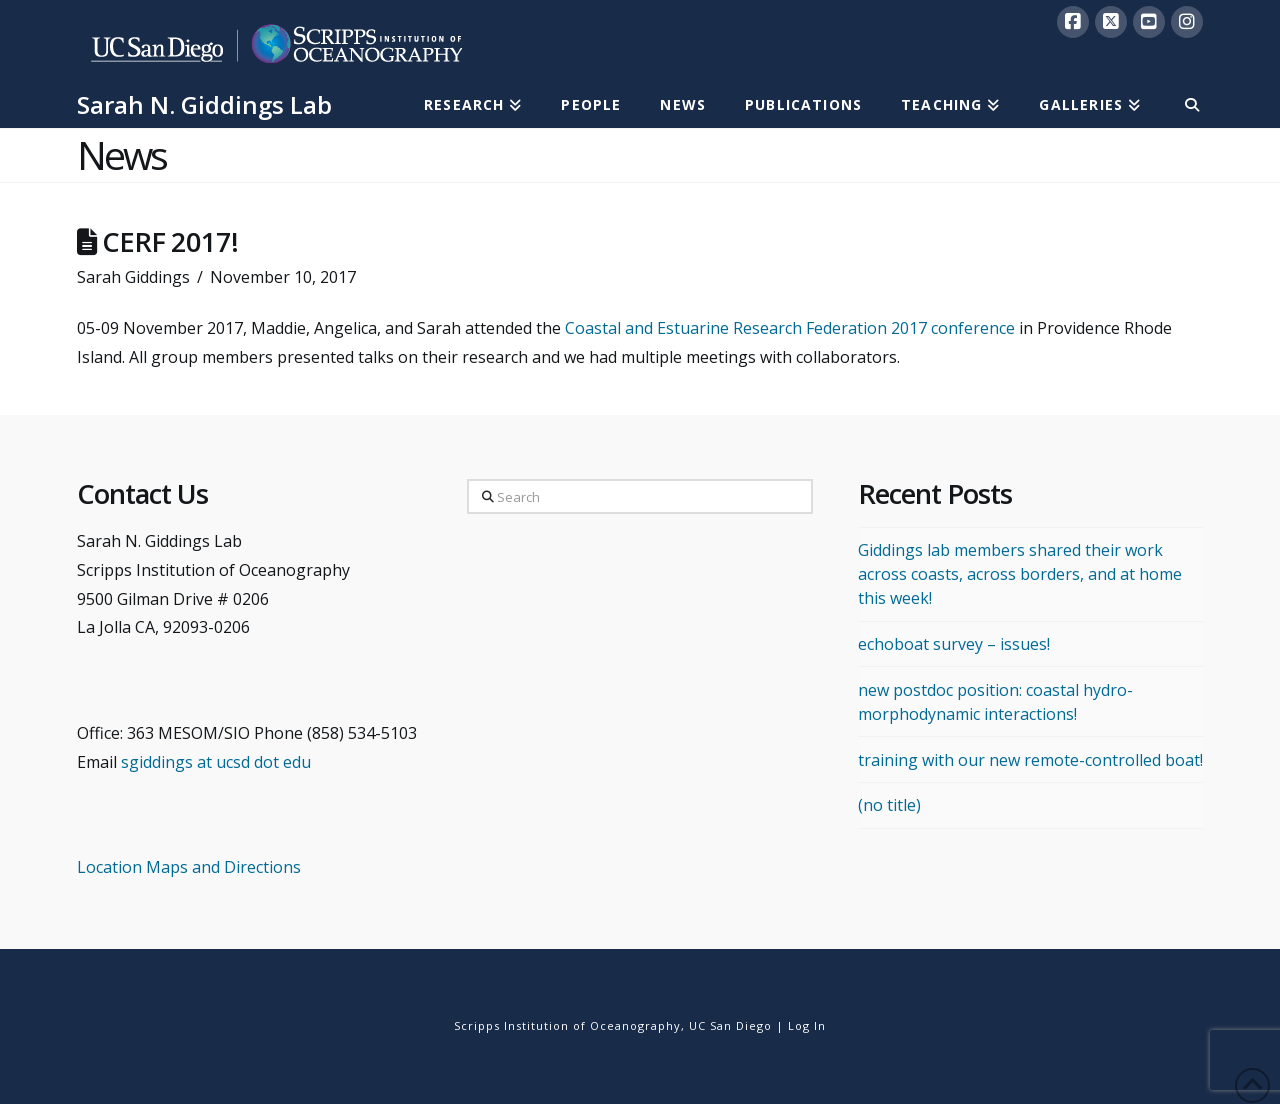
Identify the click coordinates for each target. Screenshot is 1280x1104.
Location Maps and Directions (189, 867)
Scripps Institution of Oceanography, (569, 1025)
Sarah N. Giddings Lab (204, 105)
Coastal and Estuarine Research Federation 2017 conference (790, 328)
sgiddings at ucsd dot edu (216, 762)
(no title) (889, 805)
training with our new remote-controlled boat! (1030, 760)
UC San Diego (730, 1025)
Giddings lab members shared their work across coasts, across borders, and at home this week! (1020, 574)
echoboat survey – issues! (954, 644)
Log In (807, 1025)
